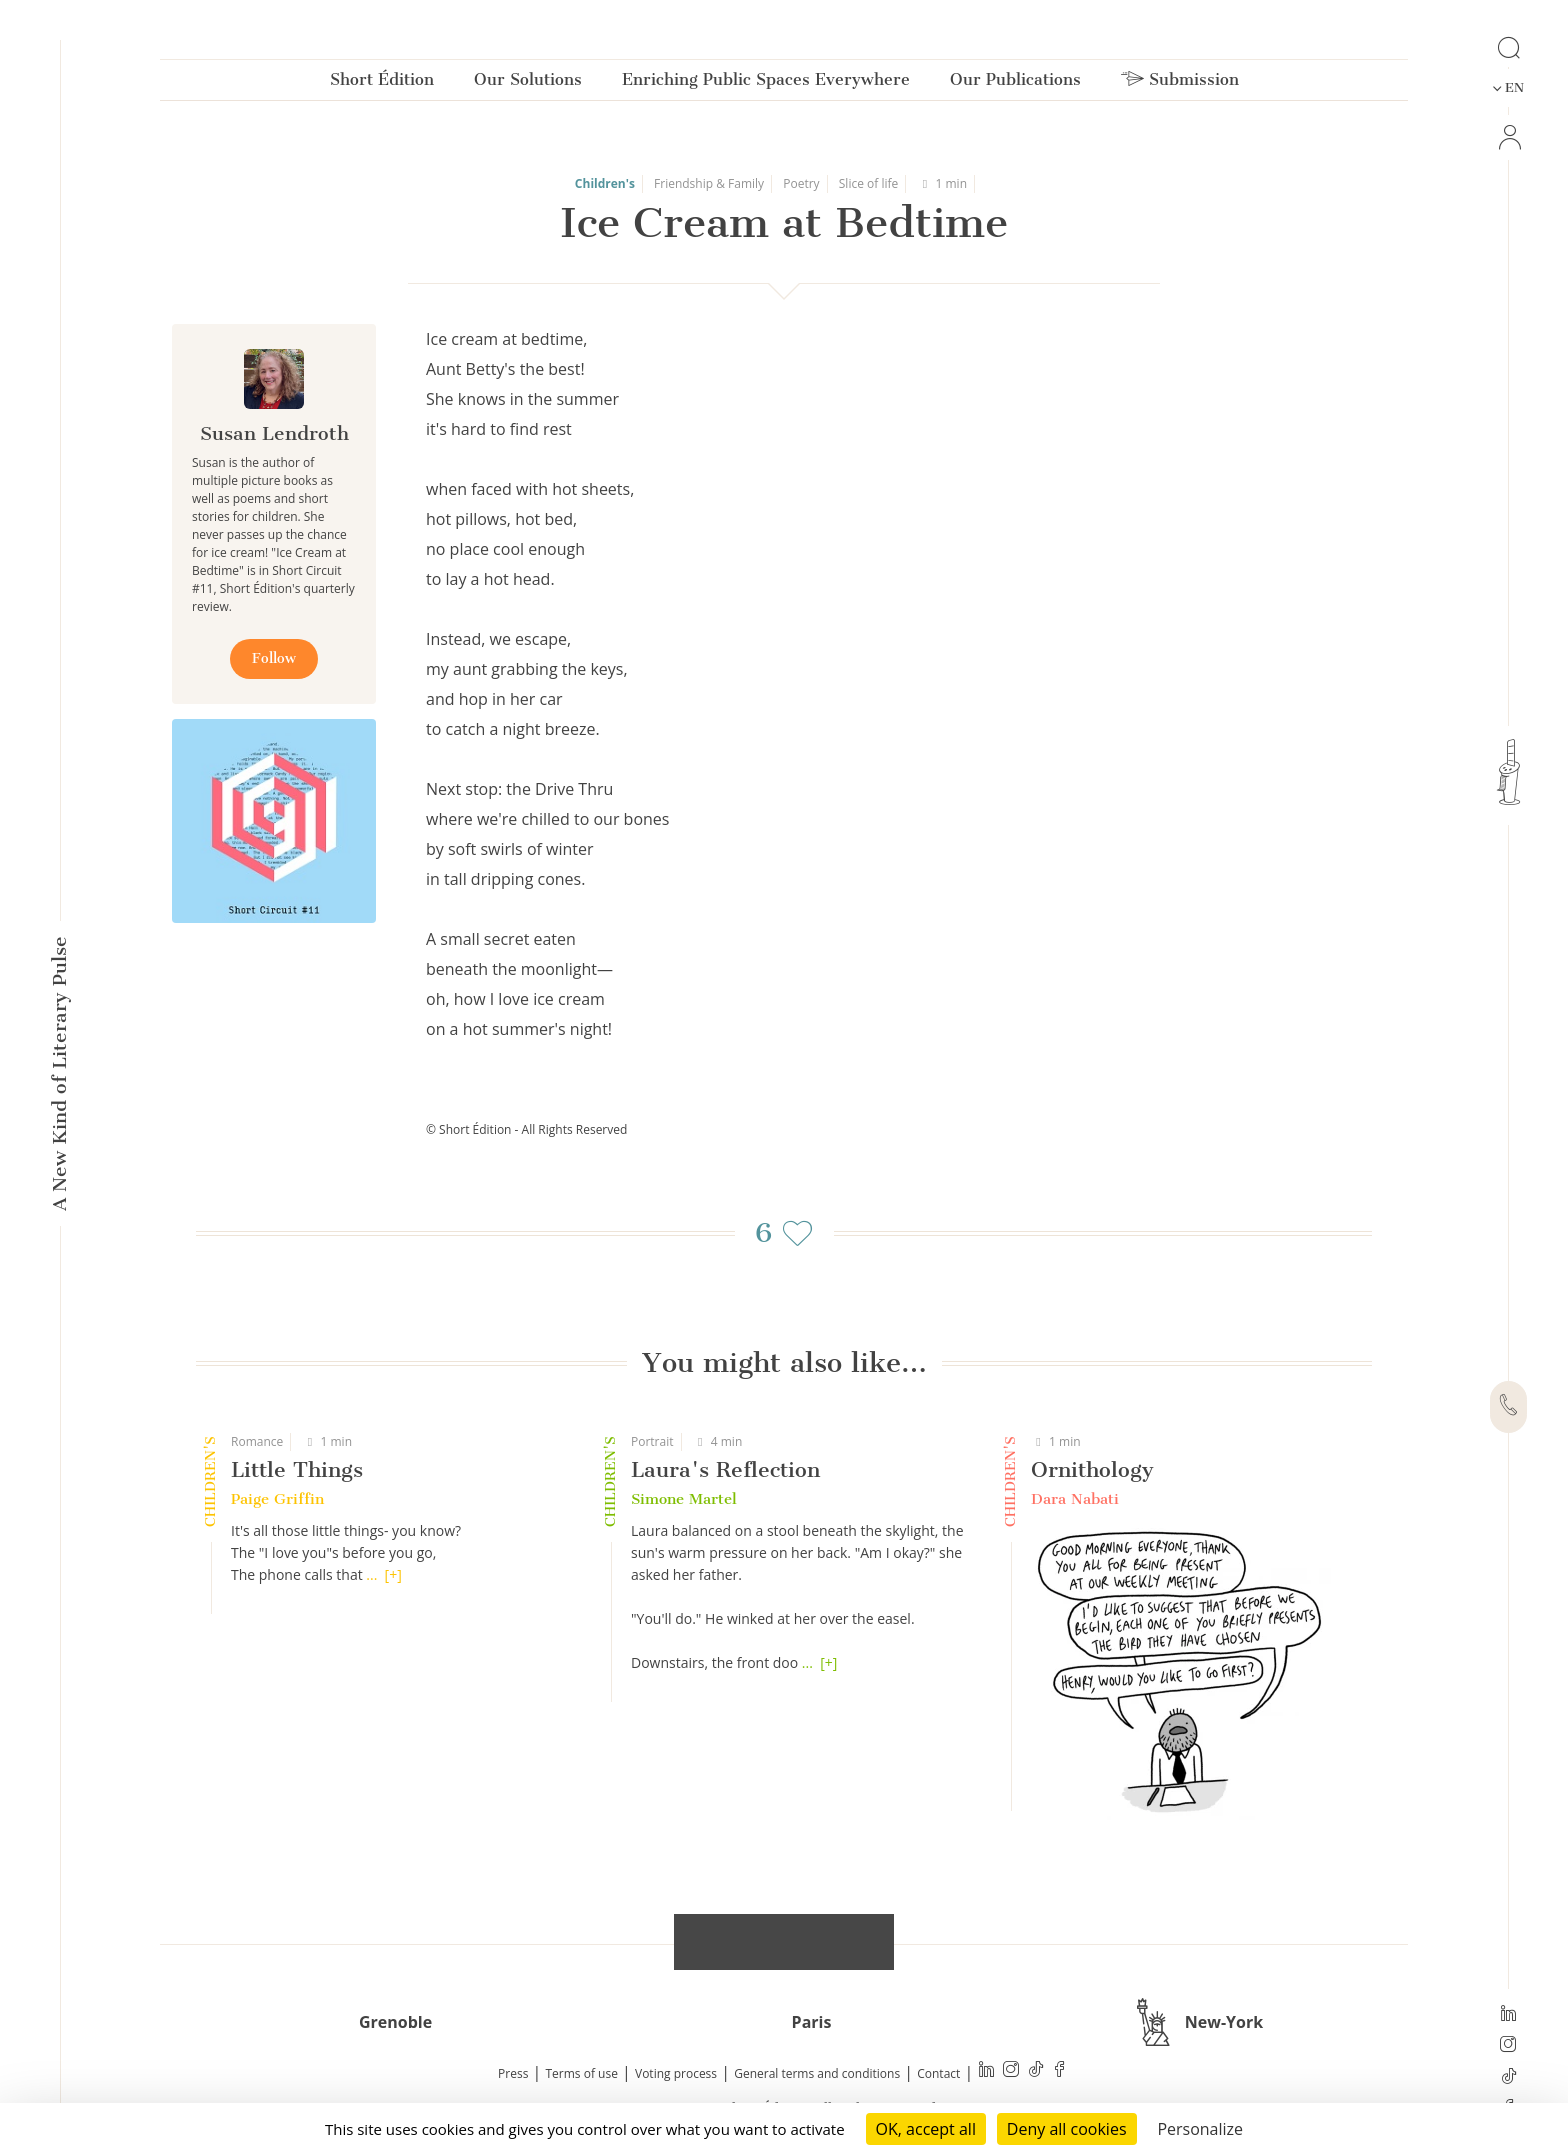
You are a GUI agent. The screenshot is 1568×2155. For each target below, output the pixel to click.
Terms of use (582, 2073)
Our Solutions (528, 83)
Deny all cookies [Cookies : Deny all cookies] (1067, 2129)
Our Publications (1015, 83)
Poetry (801, 183)
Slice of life (868, 183)
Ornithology (1092, 1469)
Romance (257, 1441)
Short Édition (382, 83)
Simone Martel (684, 1499)
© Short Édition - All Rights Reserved (526, 1129)
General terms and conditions (817, 2073)
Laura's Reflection (725, 1469)
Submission (1180, 83)
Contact (938, 2073)
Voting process (676, 2073)
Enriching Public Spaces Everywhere (766, 83)
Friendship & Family (709, 183)
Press (513, 2073)
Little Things (297, 1469)
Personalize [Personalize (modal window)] (1200, 2129)
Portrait (652, 1441)
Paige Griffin (277, 1499)
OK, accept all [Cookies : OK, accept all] (926, 2129)
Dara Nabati (1075, 1499)
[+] (393, 1574)
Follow (274, 658)
